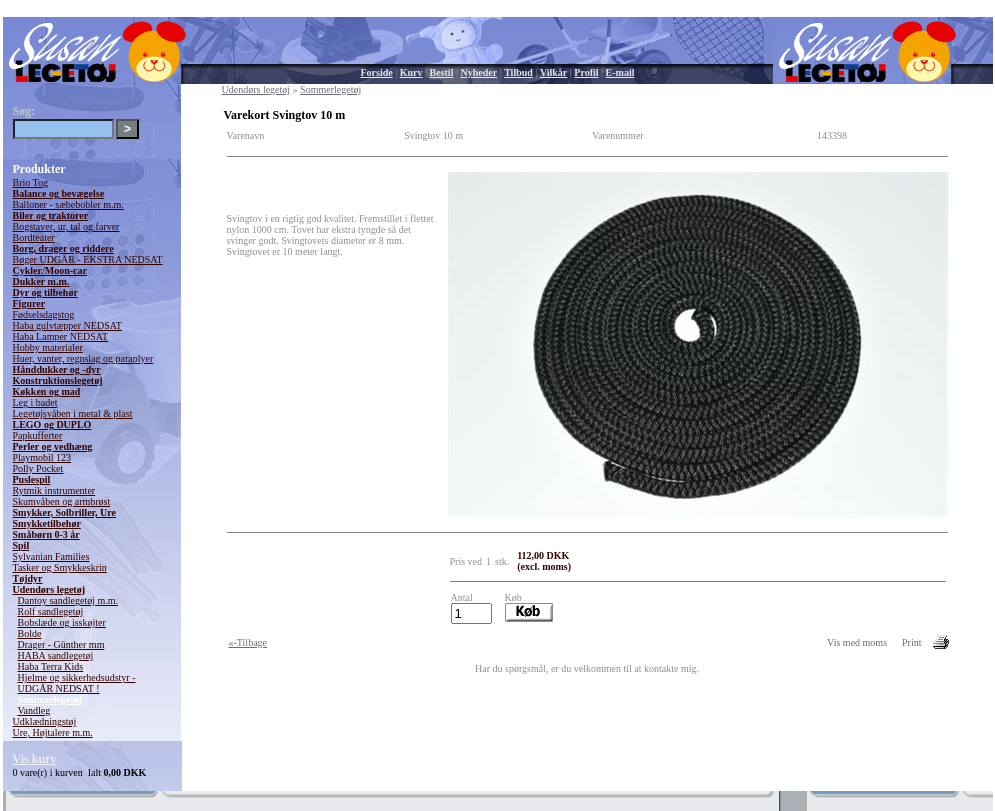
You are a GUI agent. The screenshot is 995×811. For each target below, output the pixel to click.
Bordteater (34, 237)
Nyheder (478, 72)
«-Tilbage (248, 642)
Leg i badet (35, 402)
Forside (377, 72)
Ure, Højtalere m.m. (53, 732)
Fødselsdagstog (44, 314)
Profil (586, 72)
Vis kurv (35, 759)
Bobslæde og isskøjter (62, 622)
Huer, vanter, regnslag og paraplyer (83, 358)
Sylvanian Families (51, 556)
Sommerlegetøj (50, 699)
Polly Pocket (38, 468)
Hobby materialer (48, 347)
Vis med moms (857, 642)
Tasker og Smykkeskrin (60, 567)
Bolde (30, 633)
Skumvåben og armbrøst (62, 501)
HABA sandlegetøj (56, 655)
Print (911, 642)
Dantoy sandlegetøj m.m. (68, 600)
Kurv (411, 72)
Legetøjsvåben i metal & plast (73, 413)
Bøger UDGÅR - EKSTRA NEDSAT (88, 259)
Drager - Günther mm (61, 644)
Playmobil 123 (42, 457)
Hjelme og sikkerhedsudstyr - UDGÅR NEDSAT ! (77, 683)
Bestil (442, 72)
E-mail (620, 72)
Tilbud (518, 72)
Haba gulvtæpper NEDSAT (67, 325)
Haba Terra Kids (51, 666)
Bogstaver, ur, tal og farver (66, 226)
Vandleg (34, 710)
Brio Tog (31, 182)
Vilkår (553, 72)
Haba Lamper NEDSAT (61, 336)
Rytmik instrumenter (54, 490)
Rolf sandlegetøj (51, 611)
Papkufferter (38, 435)
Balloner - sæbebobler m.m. (68, 204)
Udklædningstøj (45, 721)
